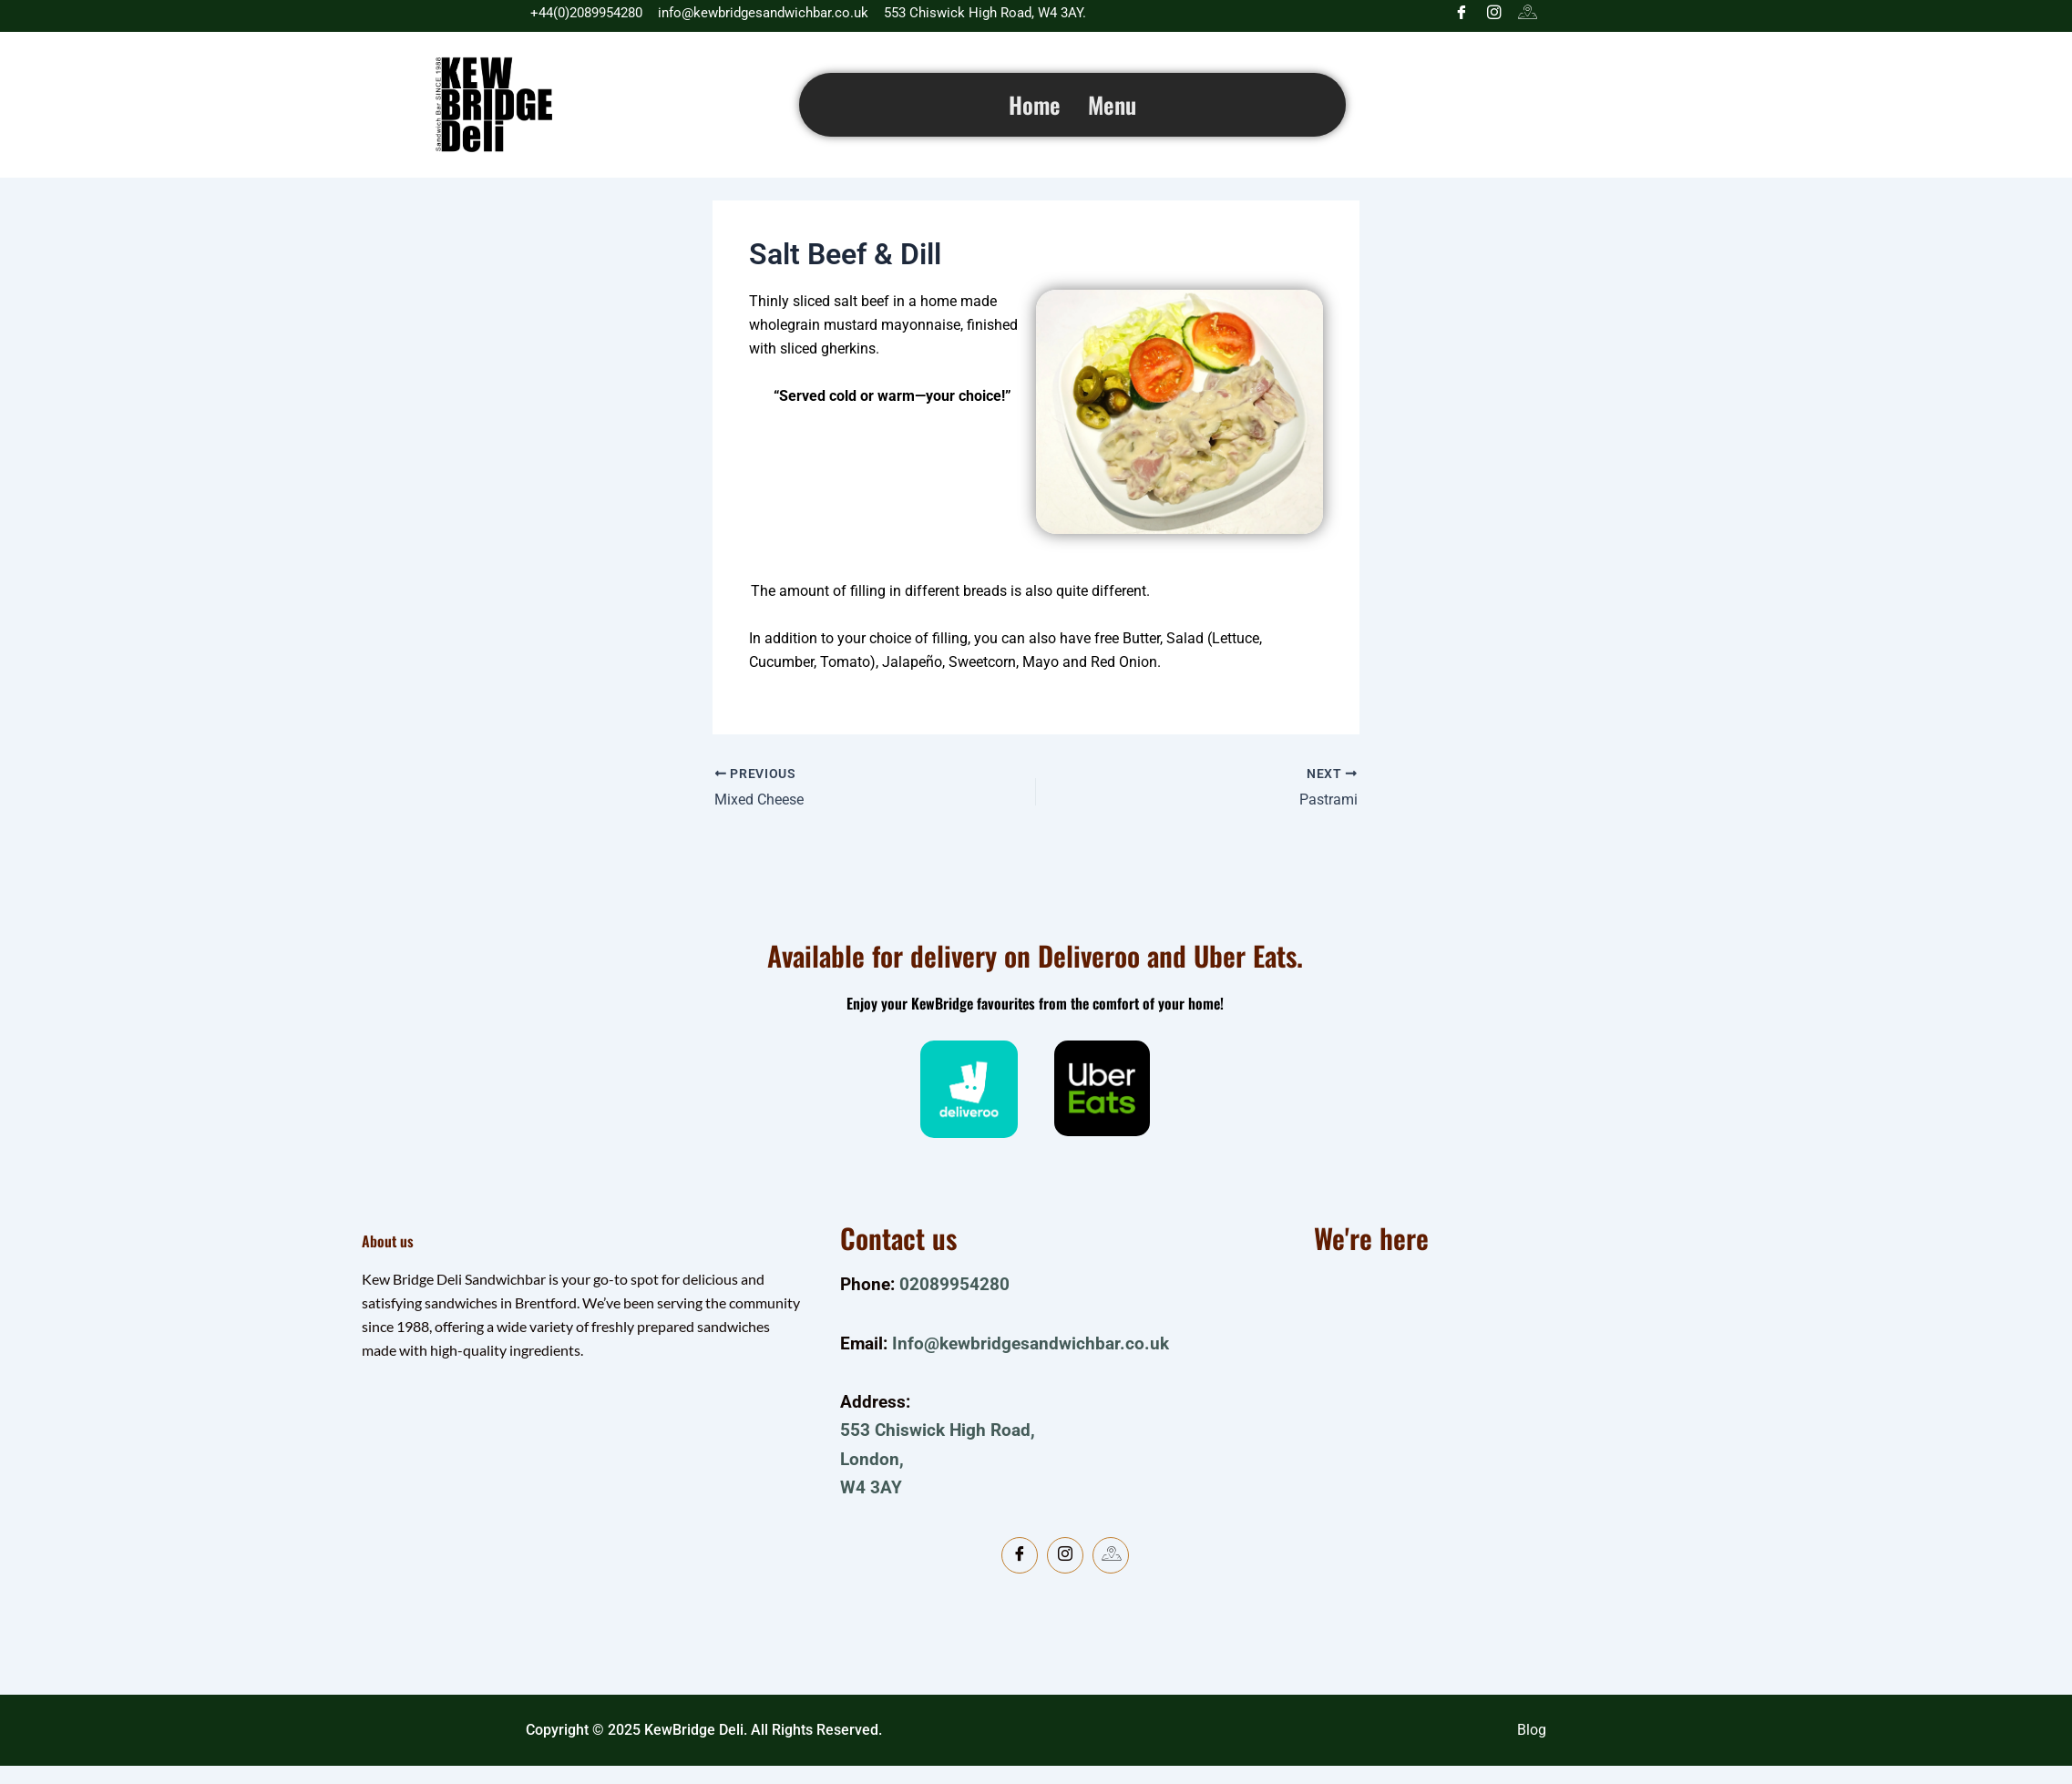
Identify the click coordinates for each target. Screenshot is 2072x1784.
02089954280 (954, 1284)
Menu (1112, 104)
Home (1035, 104)
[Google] (1527, 13)
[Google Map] (1110, 1555)
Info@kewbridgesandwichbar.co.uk (1030, 1343)
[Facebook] (1461, 13)
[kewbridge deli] (1510, 1448)
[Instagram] (1494, 13)
